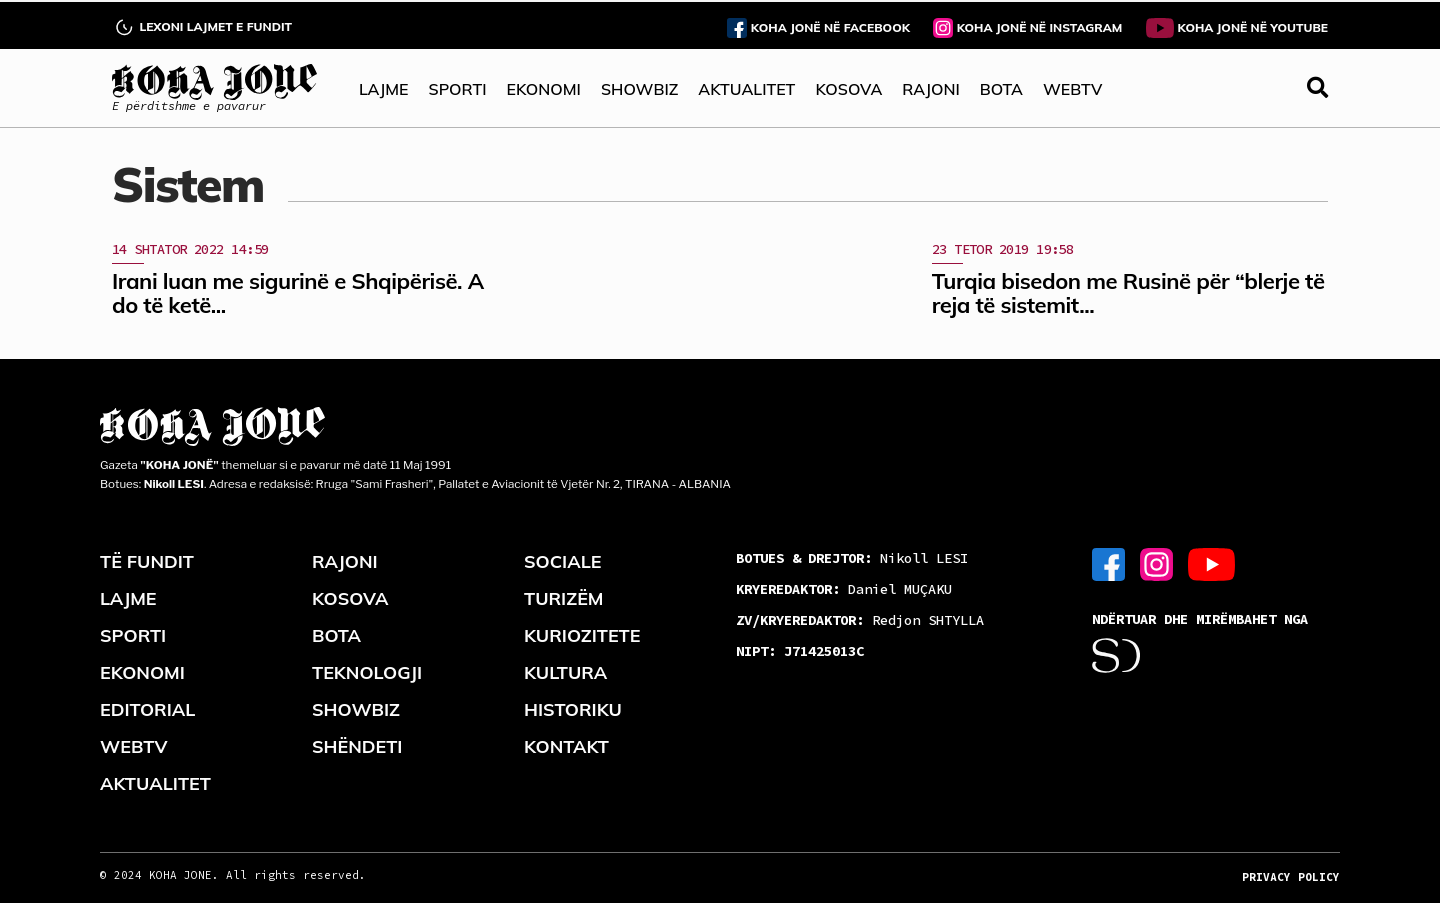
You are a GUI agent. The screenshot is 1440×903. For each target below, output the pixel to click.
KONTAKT (566, 746)
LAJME (384, 89)
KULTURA (565, 672)
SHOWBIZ (639, 89)
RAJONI (930, 89)
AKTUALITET (746, 89)
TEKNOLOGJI (367, 672)
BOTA (1001, 89)
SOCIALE (563, 561)
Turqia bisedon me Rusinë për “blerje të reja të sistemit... (1128, 293)
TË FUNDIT (147, 561)
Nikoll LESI (852, 558)
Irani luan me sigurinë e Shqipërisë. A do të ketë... (298, 293)
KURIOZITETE (582, 635)
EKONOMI (543, 89)
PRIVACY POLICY (1291, 877)
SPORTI (458, 89)
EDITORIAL (147, 709)
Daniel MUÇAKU (844, 589)
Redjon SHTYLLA (860, 620)
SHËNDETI (357, 746)
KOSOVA (848, 89)
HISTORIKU (573, 709)
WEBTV (1072, 89)
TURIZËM (564, 598)
